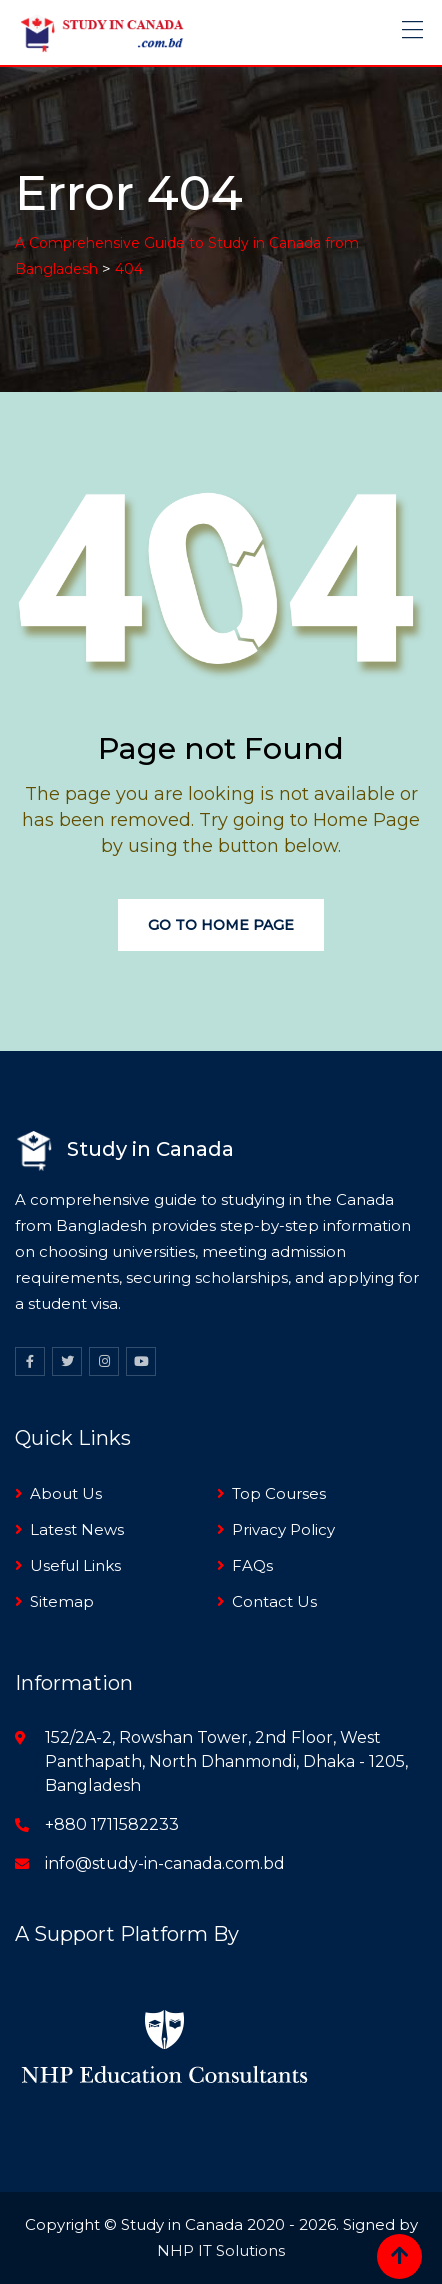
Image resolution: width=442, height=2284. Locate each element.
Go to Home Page (221, 925)
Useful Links (75, 1565)
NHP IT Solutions (221, 2250)
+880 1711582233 (112, 1824)
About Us (66, 1493)
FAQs (252, 1565)
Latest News (77, 1529)
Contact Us (274, 1601)
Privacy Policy (283, 1529)
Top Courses (279, 1493)
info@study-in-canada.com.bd (165, 1863)
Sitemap (62, 1601)
